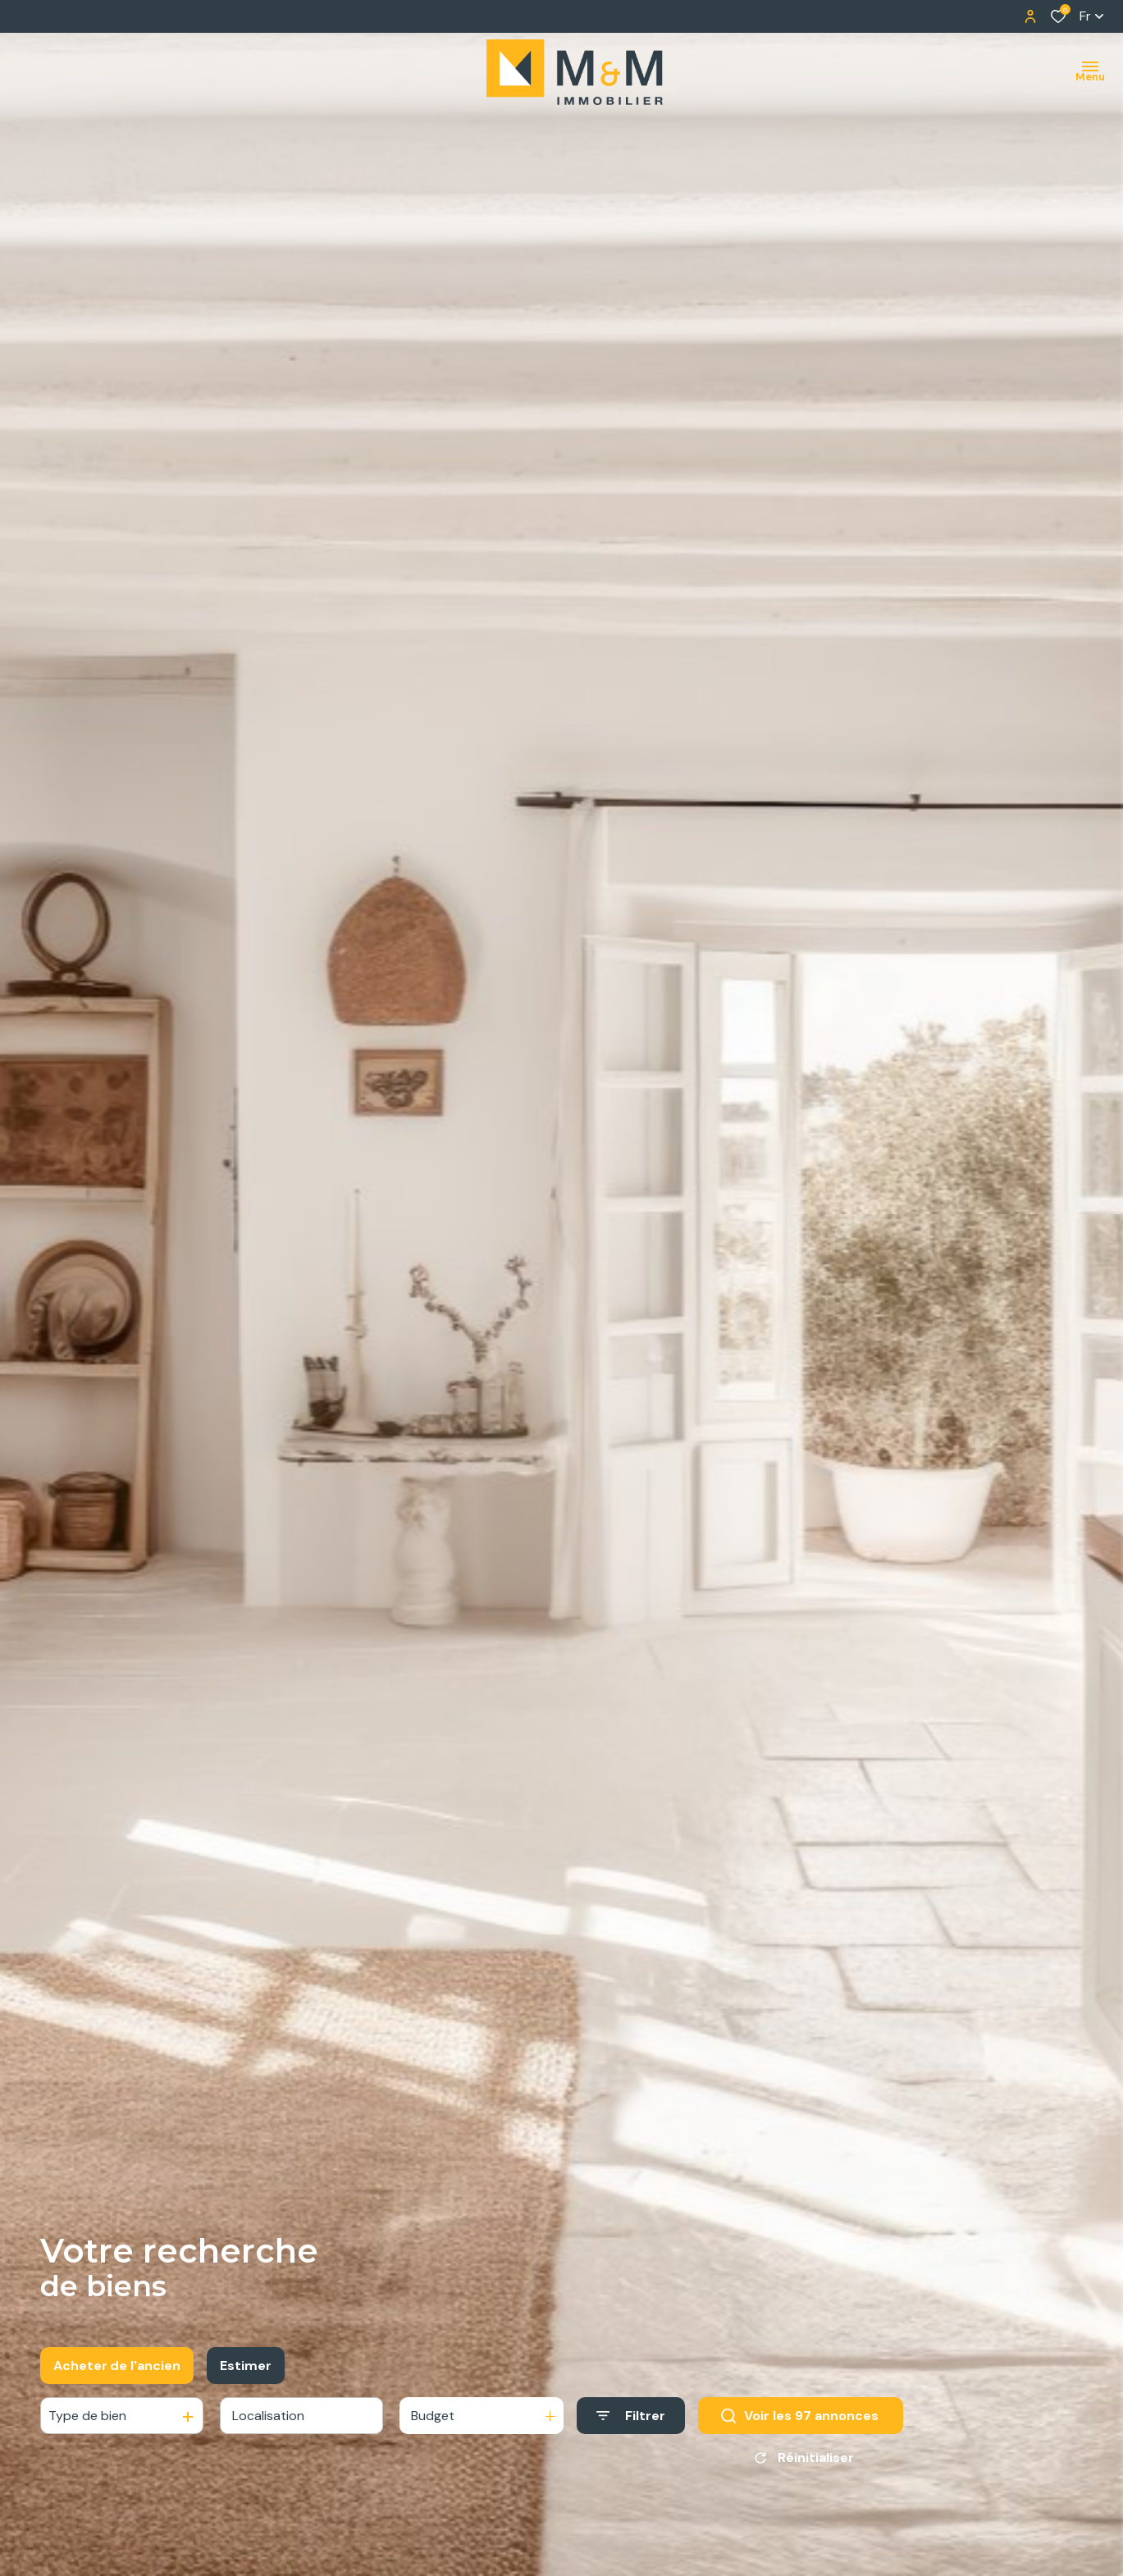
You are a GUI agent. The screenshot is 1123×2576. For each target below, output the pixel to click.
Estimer (246, 2372)
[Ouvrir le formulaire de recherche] (631, 2423)
